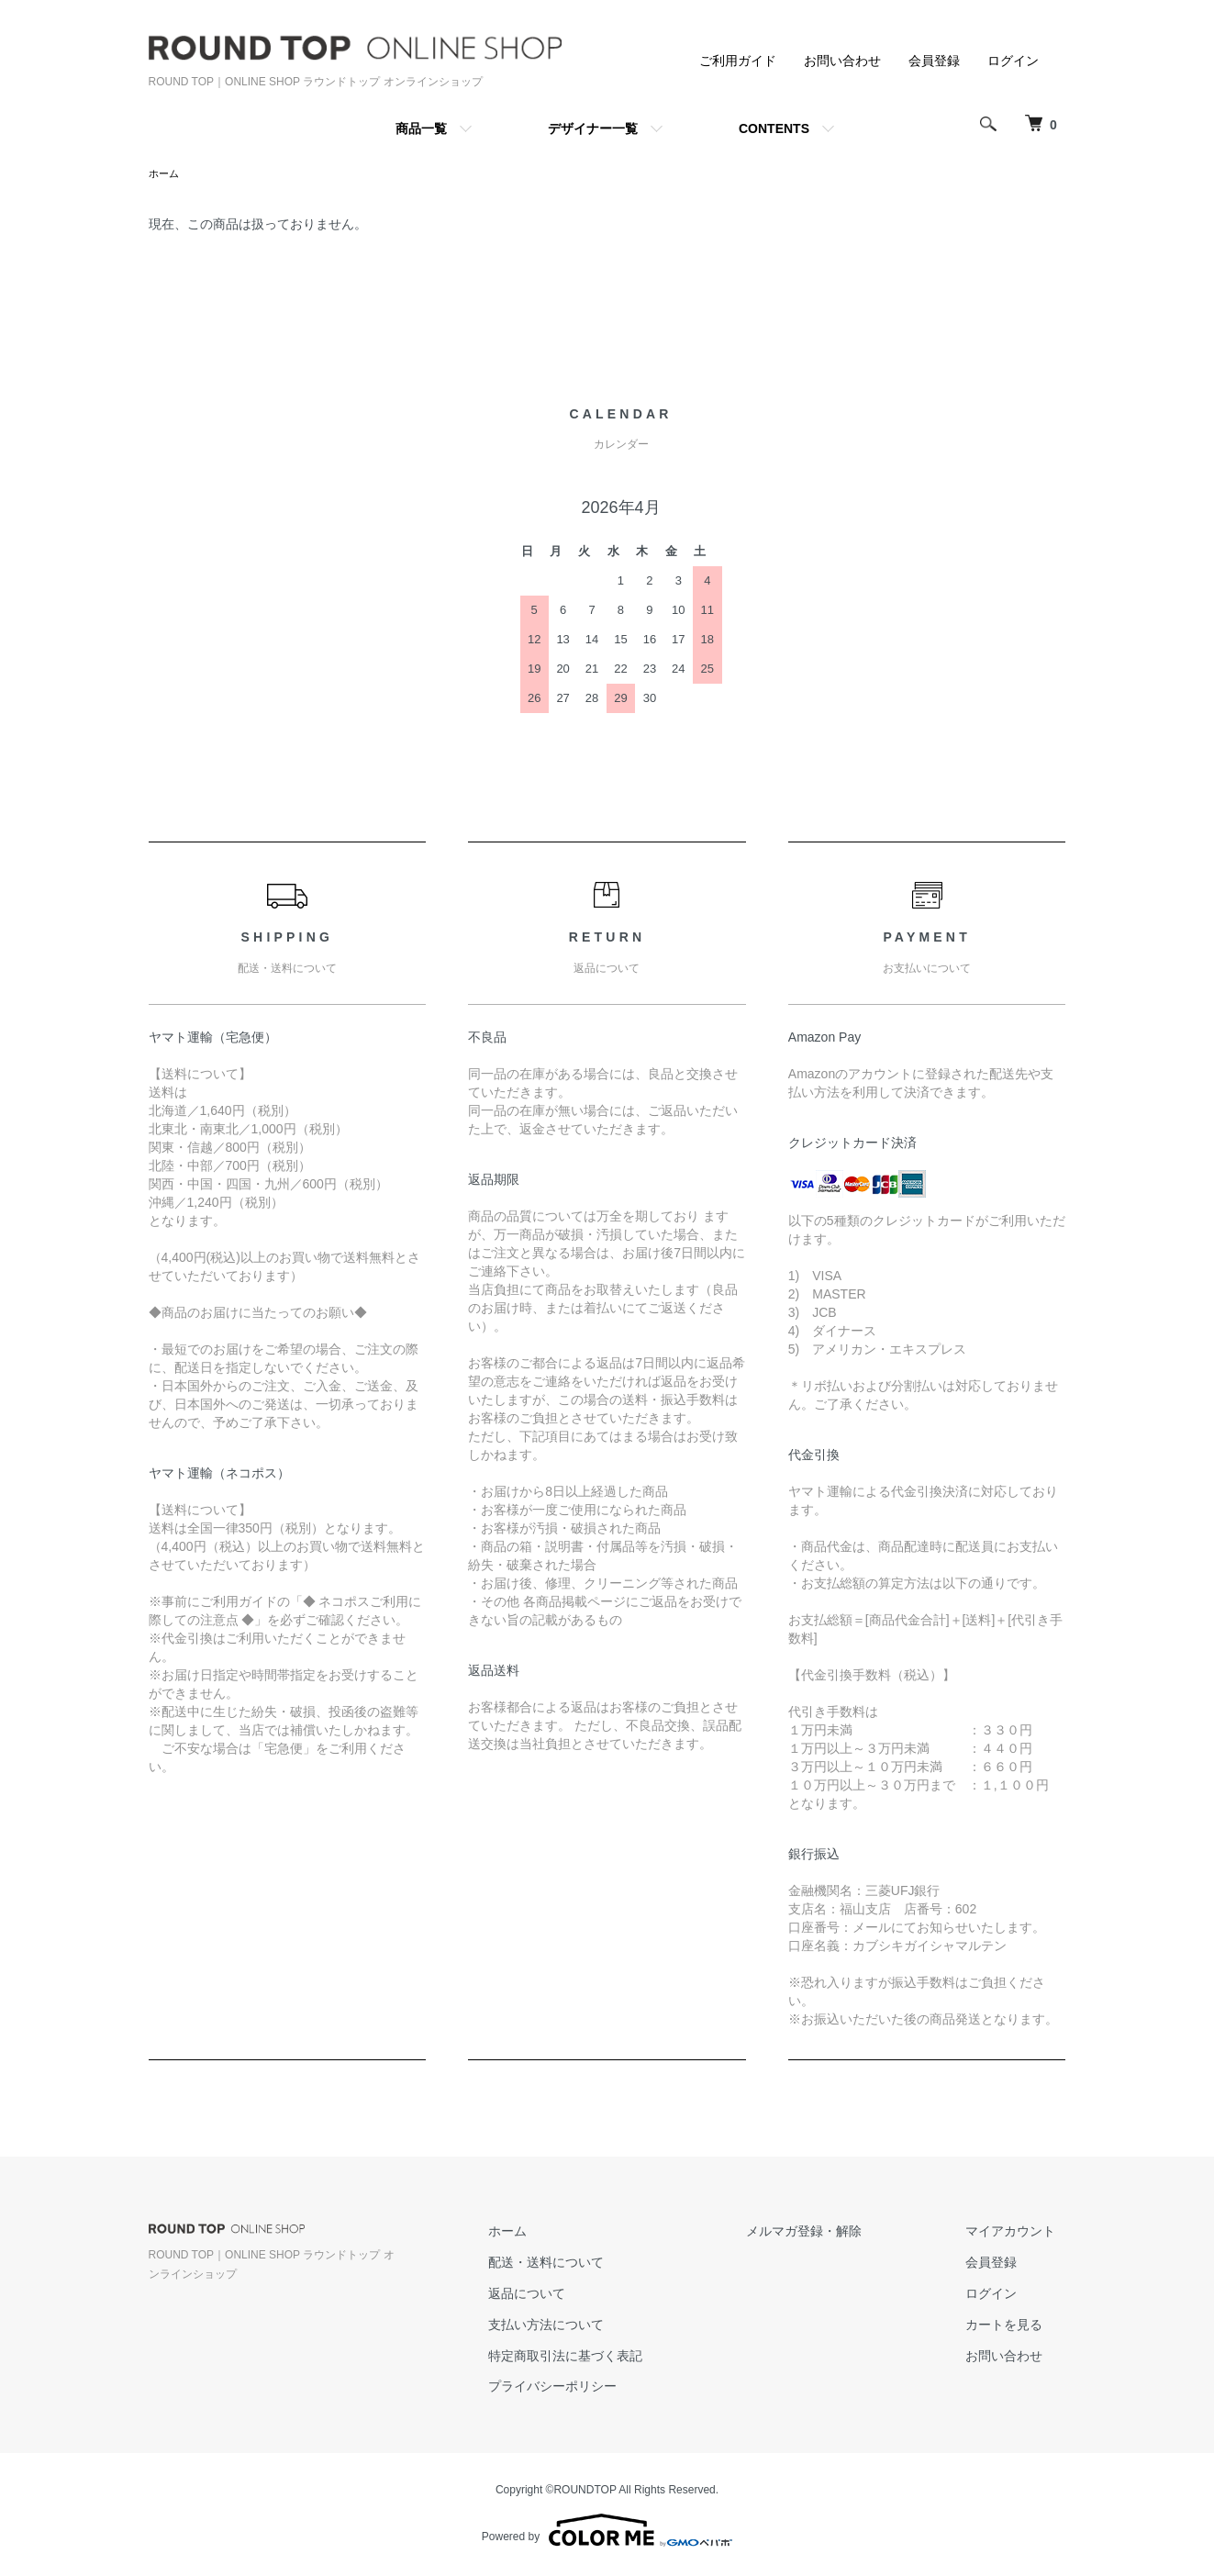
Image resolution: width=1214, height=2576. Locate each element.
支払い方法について (599, 2326)
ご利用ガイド (737, 60)
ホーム (165, 174)
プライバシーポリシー (605, 2388)
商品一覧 (421, 128)
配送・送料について (599, 2264)
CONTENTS (774, 128)
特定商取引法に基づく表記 (618, 2357)
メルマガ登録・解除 (836, 2232)
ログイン (1013, 60)
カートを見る (1014, 2326)
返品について (579, 2295)
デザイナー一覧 (593, 128)
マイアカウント (1021, 2232)
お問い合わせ (842, 60)
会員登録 (934, 60)
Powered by (607, 2531)
